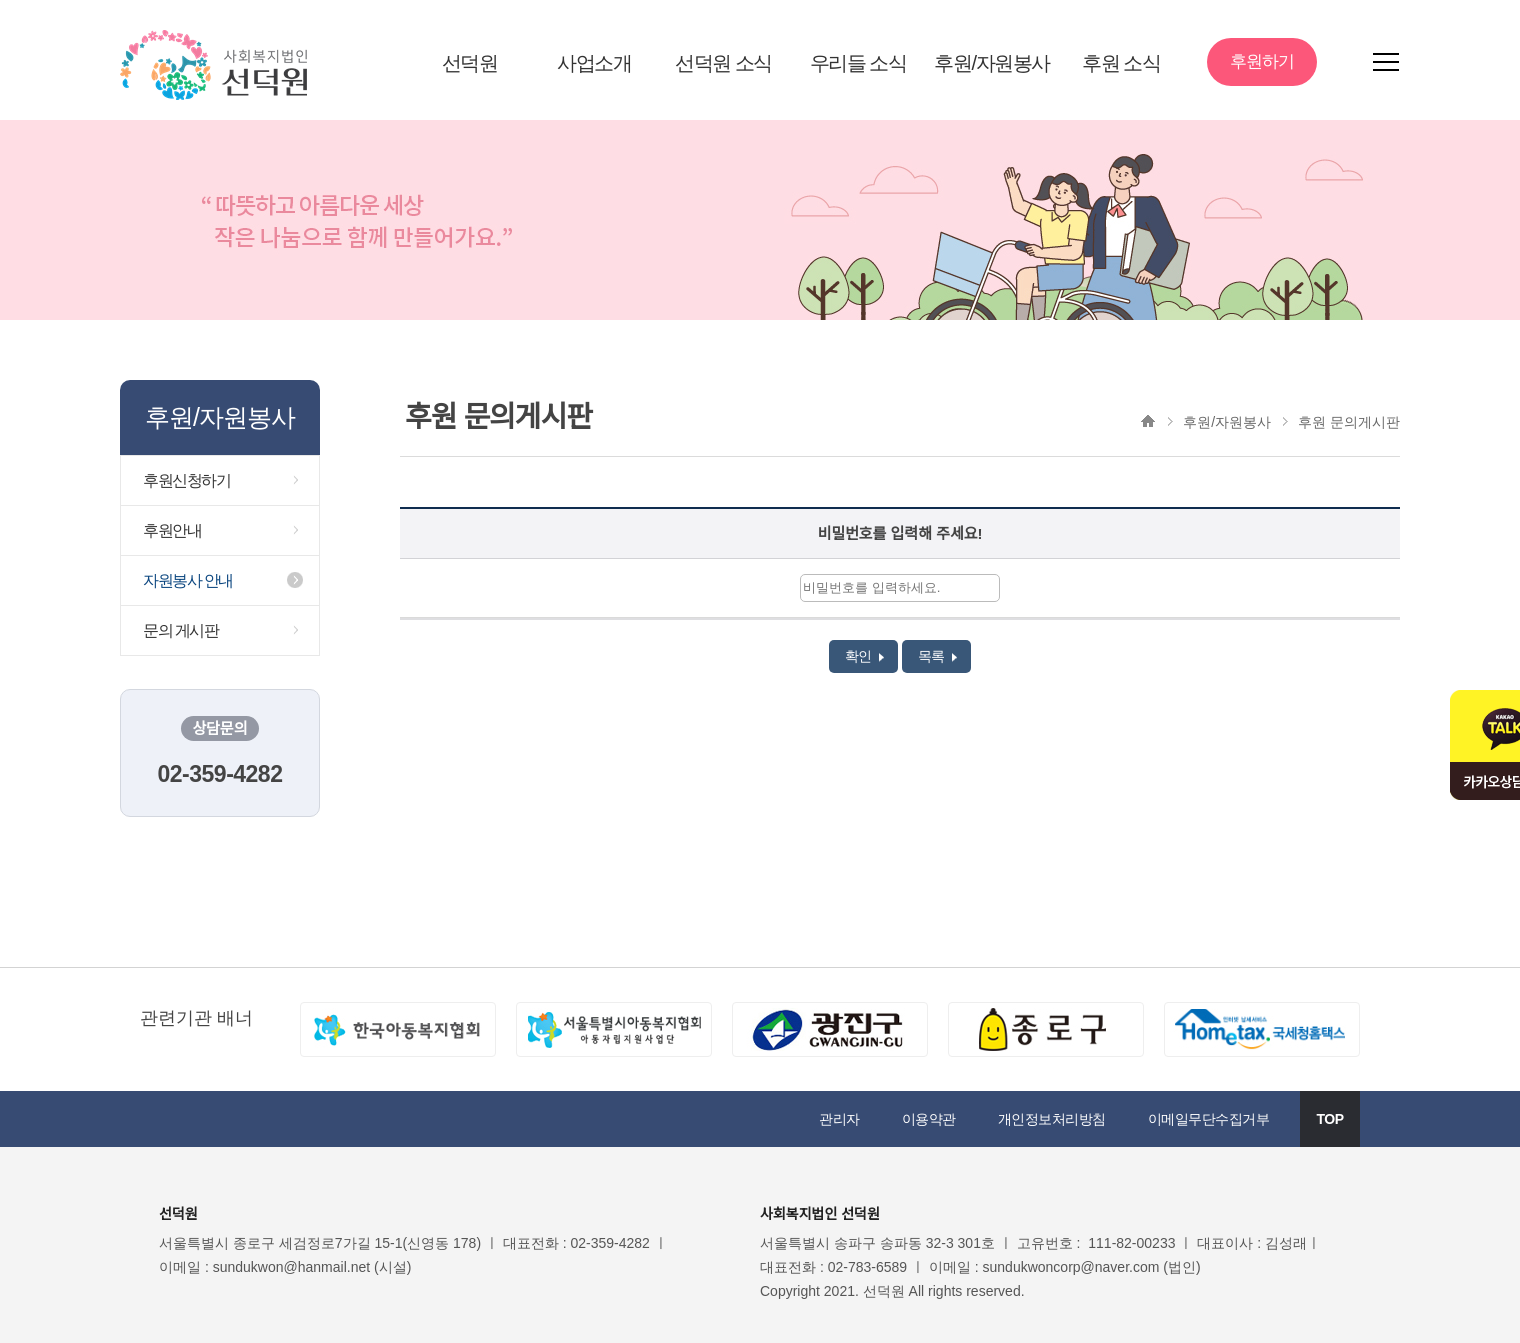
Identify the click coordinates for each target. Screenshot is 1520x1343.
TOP (1329, 1119)
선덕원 (470, 63)
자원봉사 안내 (188, 580)
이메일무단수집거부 (1209, 1119)
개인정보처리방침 (1052, 1119)
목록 (937, 656)
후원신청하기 (186, 480)
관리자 (839, 1119)
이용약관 (929, 1119)
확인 (864, 656)
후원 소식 (1121, 63)
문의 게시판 (180, 630)
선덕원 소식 (723, 63)
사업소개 (594, 63)
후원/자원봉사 (991, 63)
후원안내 (172, 530)
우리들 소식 (858, 63)
